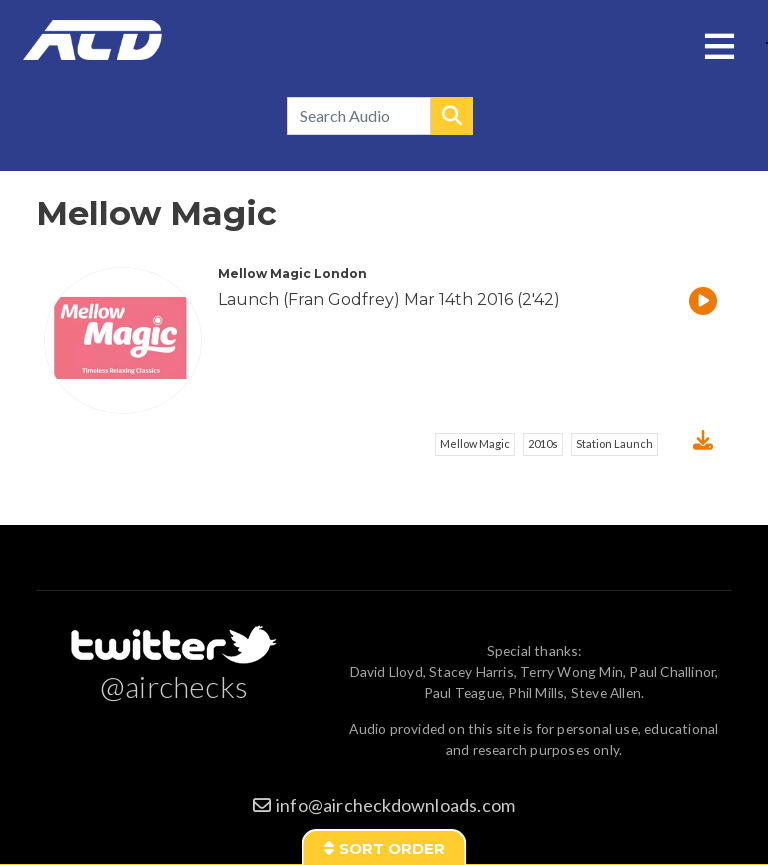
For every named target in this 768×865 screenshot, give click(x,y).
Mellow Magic (475, 443)
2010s (543, 443)
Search (452, 116)
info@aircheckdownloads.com (395, 805)
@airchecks (174, 686)
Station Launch (614, 443)
